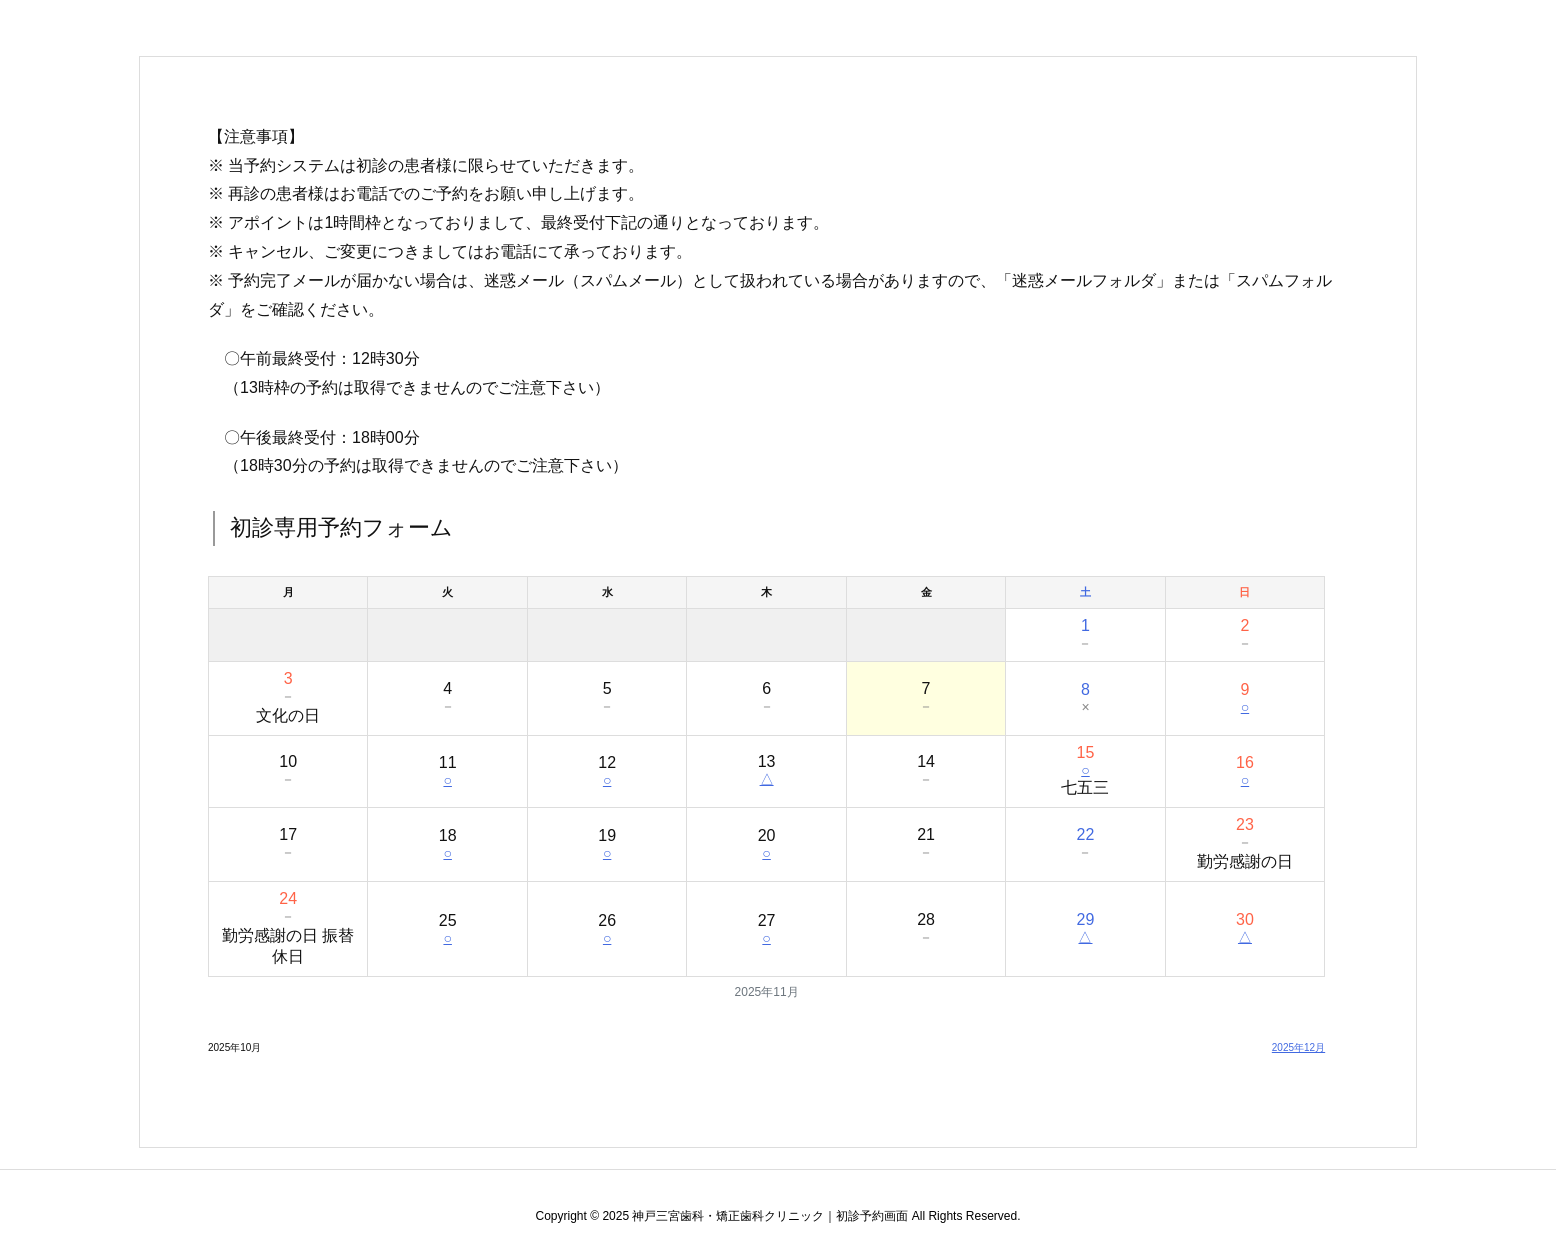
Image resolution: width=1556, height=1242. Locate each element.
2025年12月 (1298, 1047)
